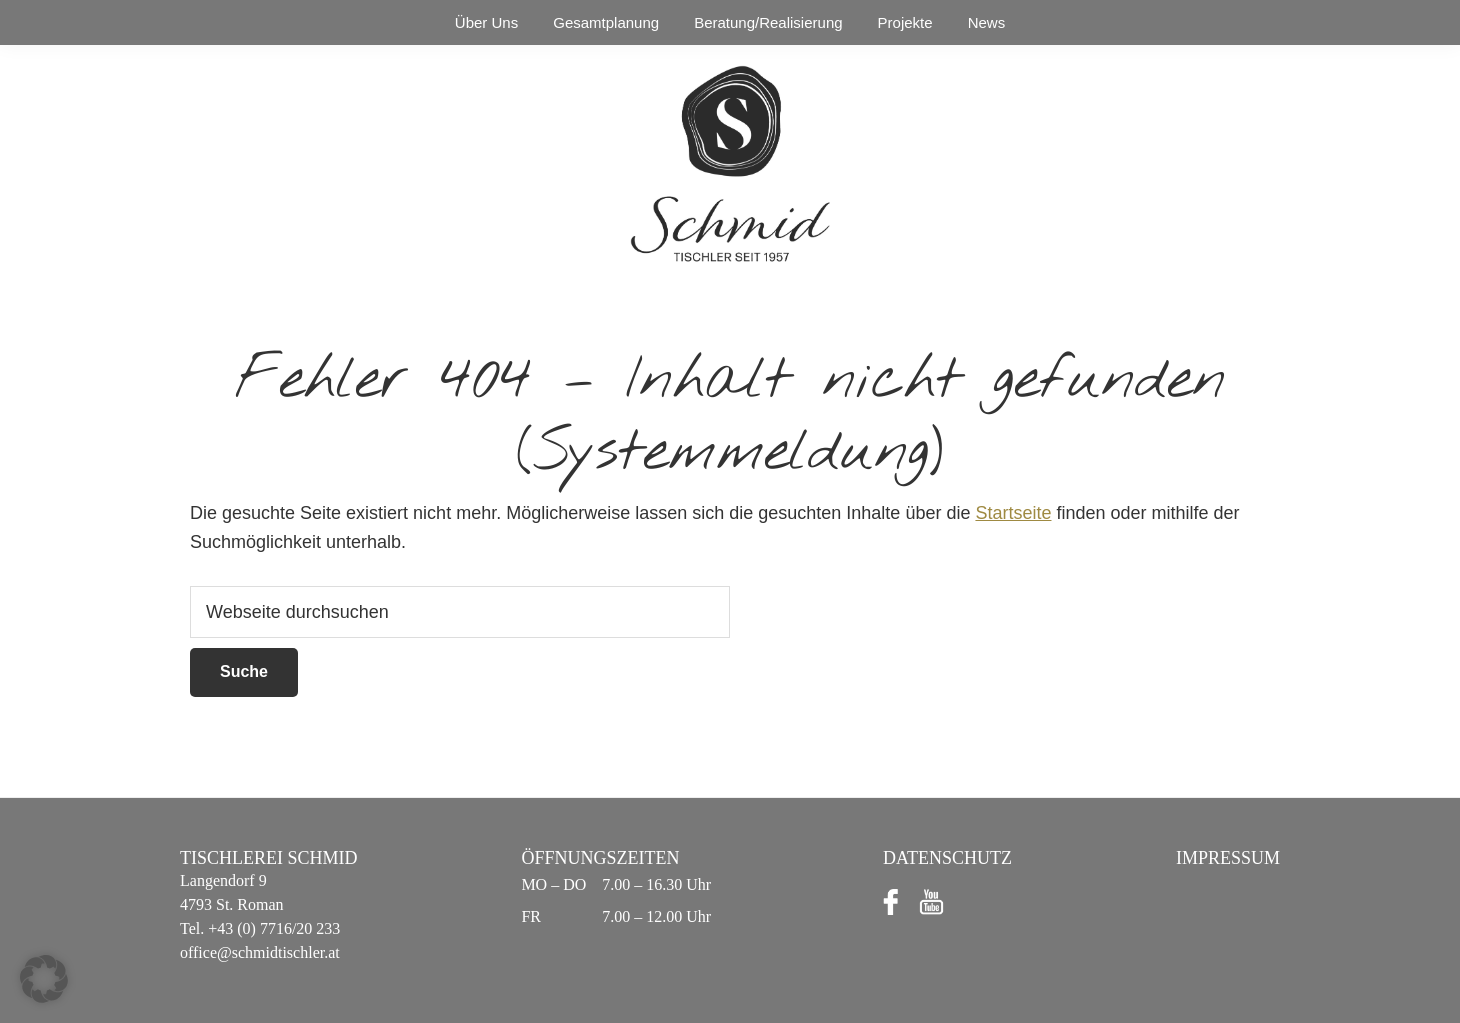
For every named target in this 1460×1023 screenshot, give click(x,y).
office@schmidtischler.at (260, 952)
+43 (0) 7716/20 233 (272, 928)
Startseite (1013, 513)
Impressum (1228, 858)
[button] (44, 979)
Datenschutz (947, 858)
